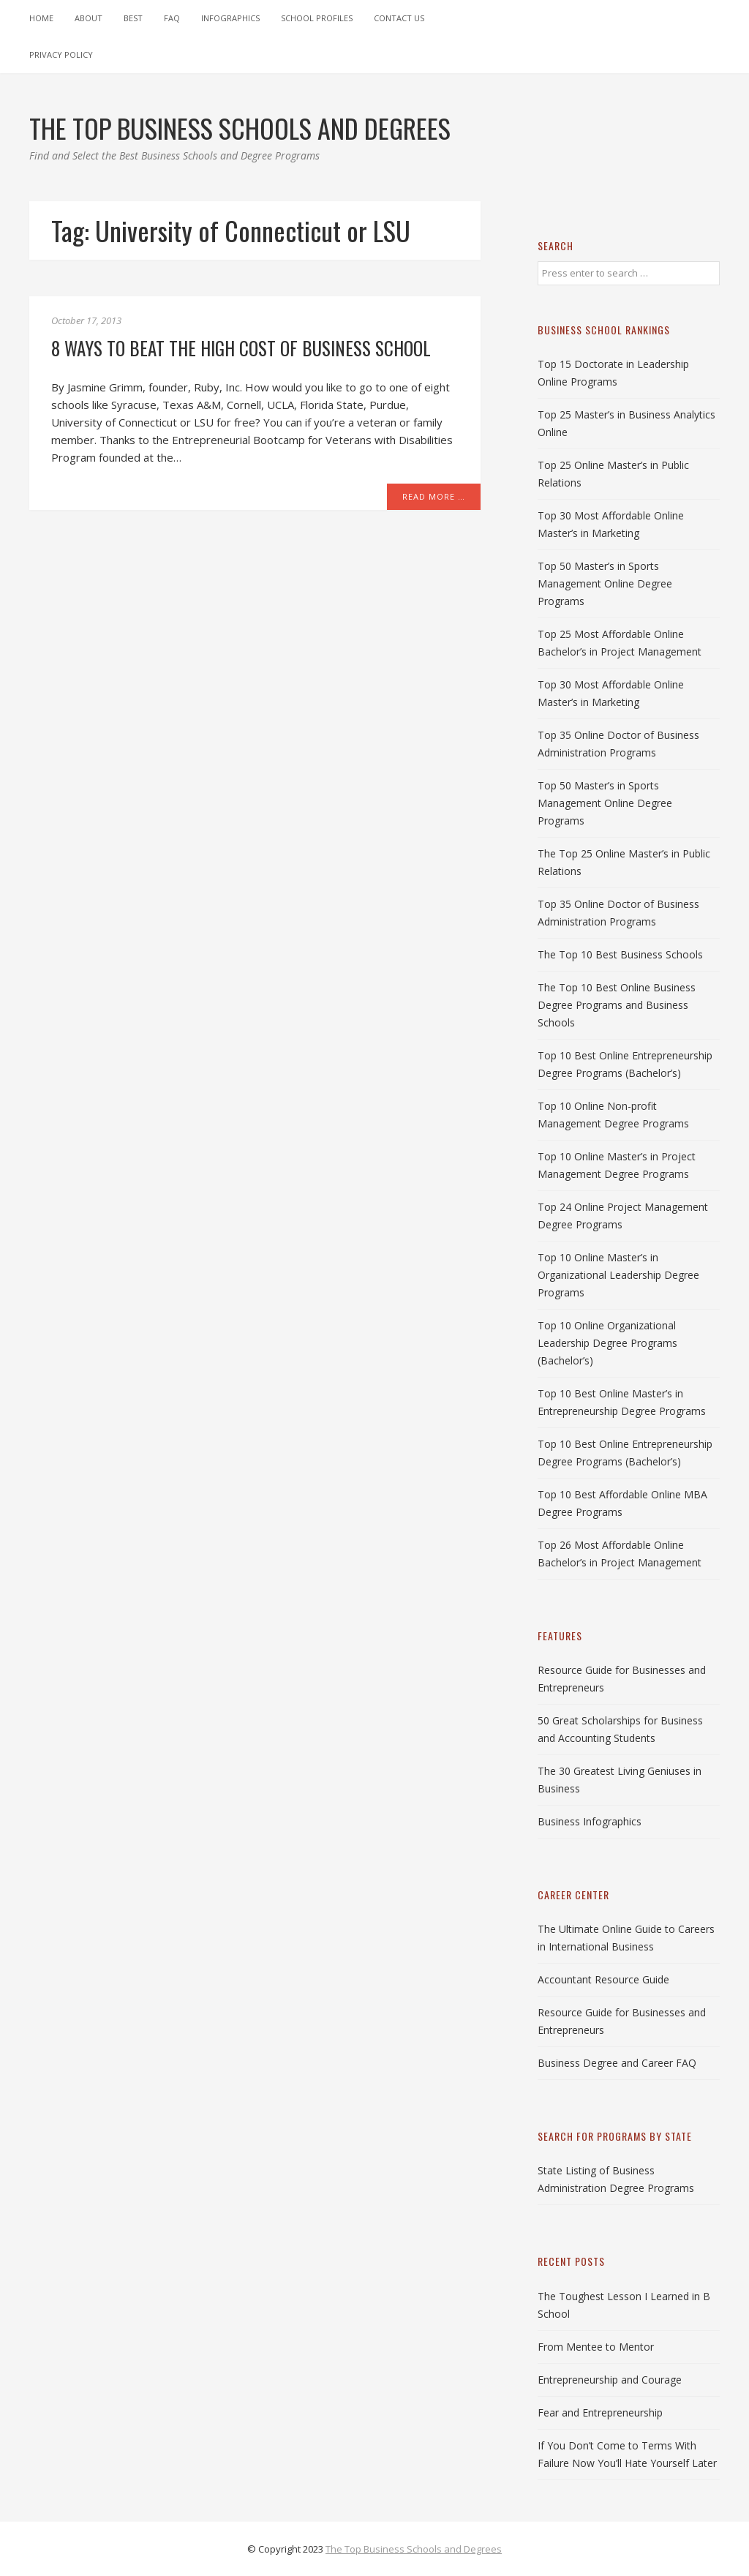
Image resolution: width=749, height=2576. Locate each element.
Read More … (433, 496)
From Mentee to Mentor (596, 2347)
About (88, 17)
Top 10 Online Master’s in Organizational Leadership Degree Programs (618, 1274)
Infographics (230, 17)
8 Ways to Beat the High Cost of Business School (241, 347)
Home (41, 17)
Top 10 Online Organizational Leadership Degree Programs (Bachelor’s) (607, 1342)
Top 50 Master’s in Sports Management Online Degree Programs (605, 583)
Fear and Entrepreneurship (600, 2412)
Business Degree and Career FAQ (617, 2063)
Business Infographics (589, 1821)
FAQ (172, 17)
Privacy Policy (61, 54)
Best (133, 17)
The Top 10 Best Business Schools (620, 954)
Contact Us (399, 17)
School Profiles (317, 17)
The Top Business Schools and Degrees (413, 2549)
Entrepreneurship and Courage (610, 2380)
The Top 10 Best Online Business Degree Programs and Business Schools (617, 1004)
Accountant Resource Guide (603, 1979)
